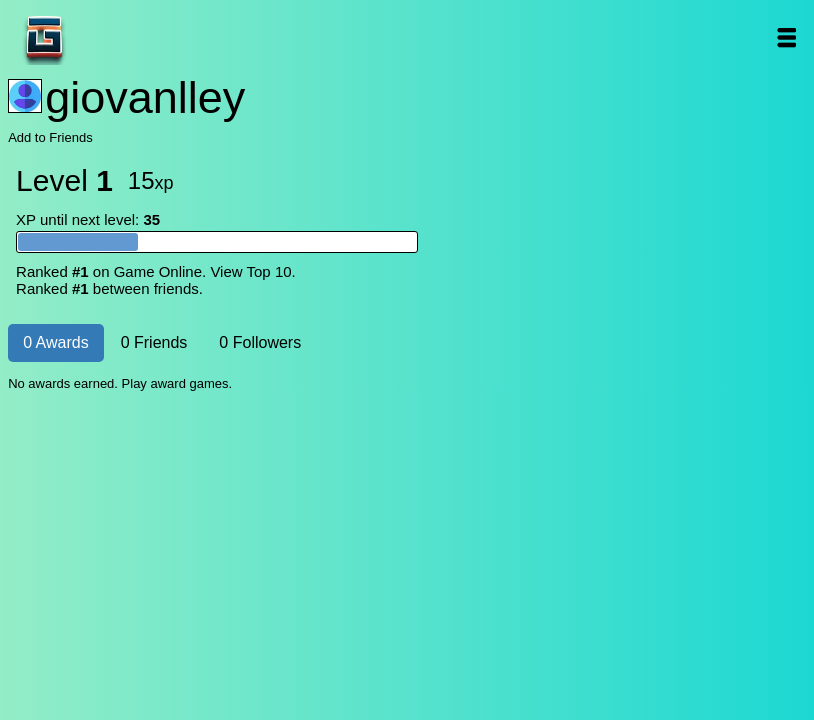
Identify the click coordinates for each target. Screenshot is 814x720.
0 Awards (56, 342)
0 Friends (154, 342)
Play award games (175, 383)
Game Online (107, 37)
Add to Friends (50, 137)
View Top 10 (250, 271)
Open (786, 37)
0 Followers (260, 342)
